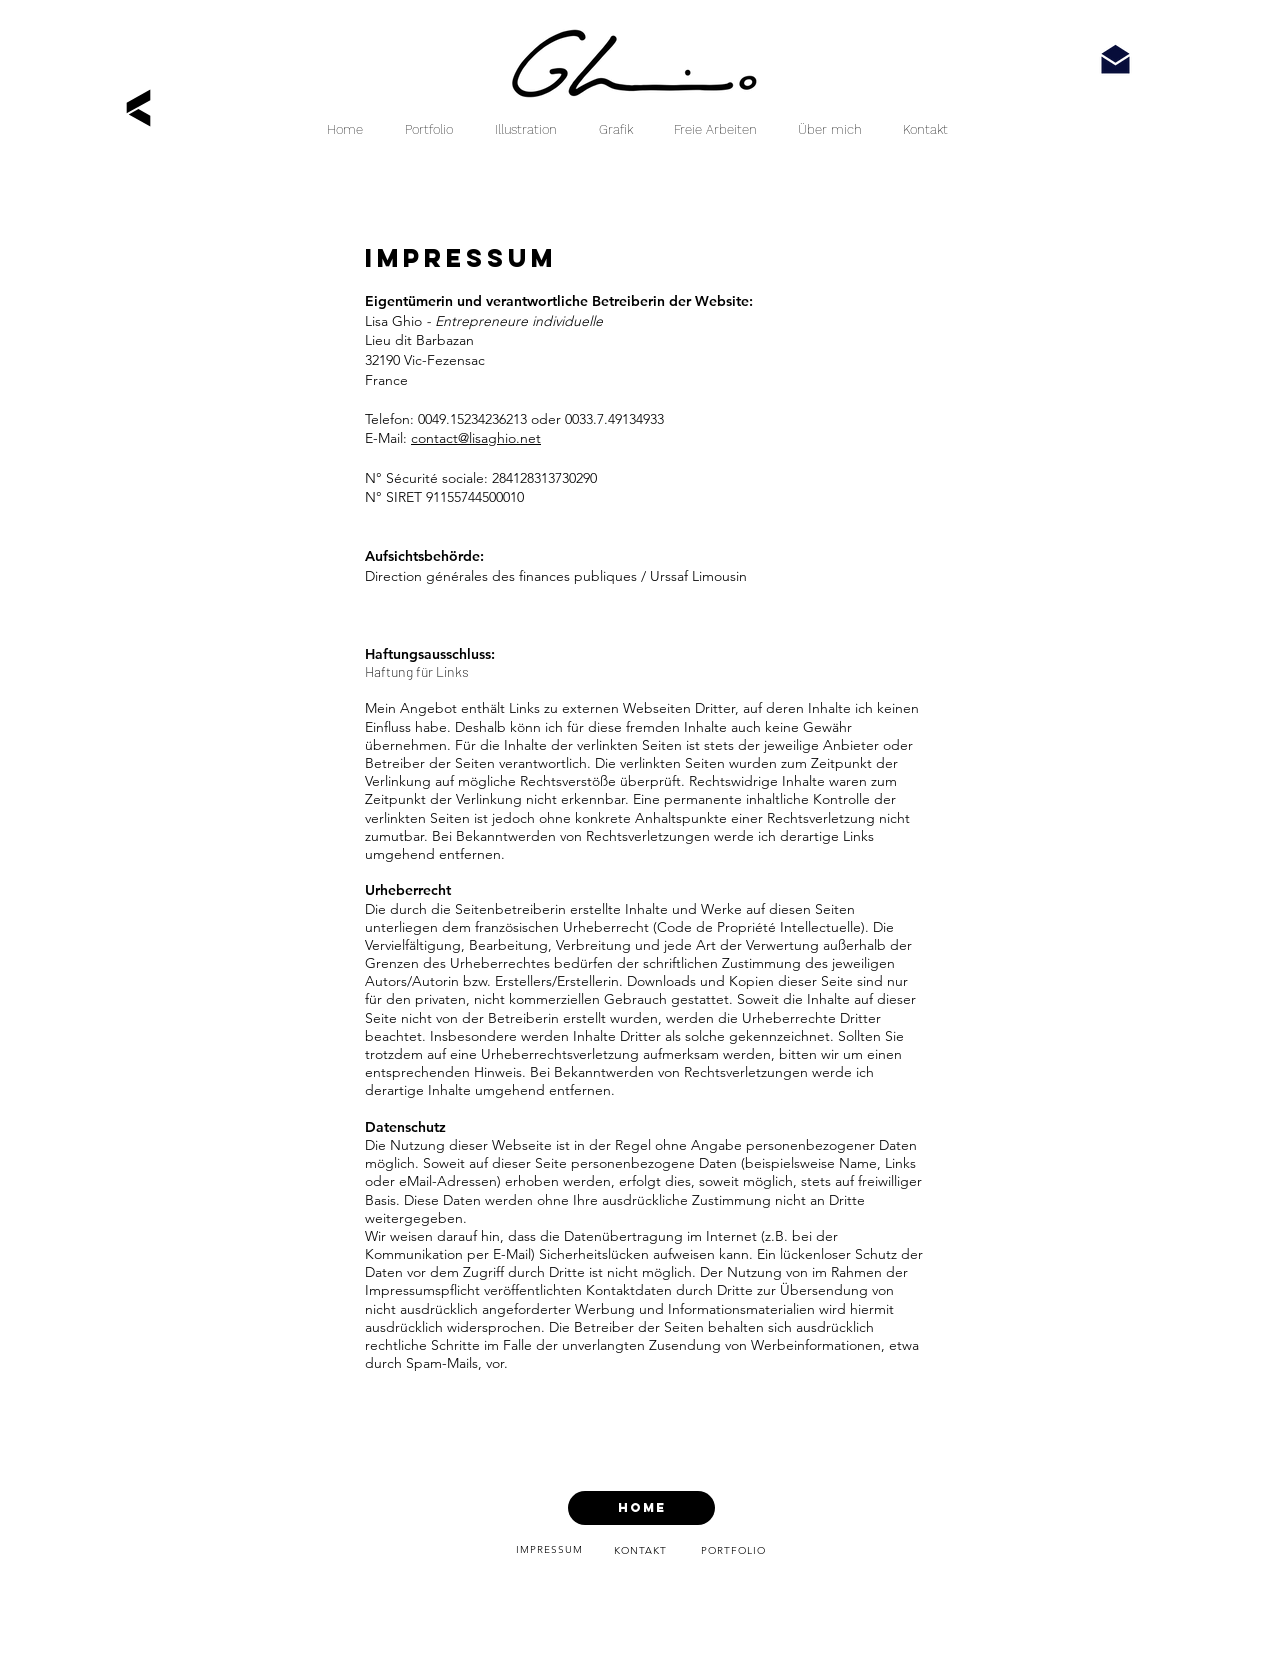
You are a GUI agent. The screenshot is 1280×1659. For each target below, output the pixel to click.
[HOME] (641, 1508)
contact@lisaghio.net (476, 438)
